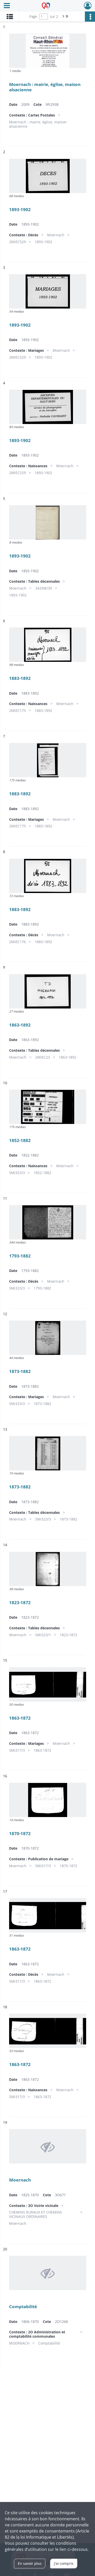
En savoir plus (30, 2563)
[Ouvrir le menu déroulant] (7, 6)
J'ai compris (63, 2563)
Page (33, 16)
